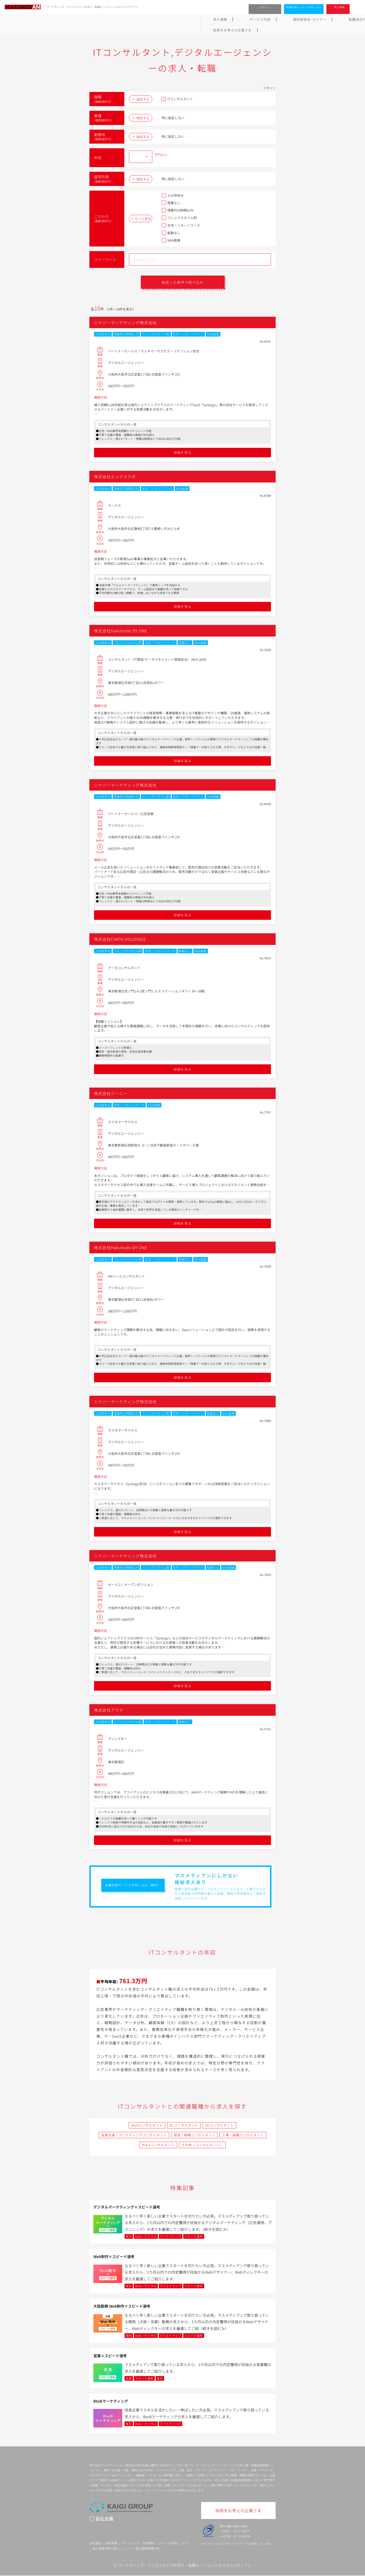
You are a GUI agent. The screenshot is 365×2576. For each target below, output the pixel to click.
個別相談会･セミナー (153, 19)
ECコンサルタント (184, 2125)
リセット (270, 88)
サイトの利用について (174, 2543)
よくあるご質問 (230, 19)
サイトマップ (130, 2543)
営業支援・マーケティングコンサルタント (134, 2135)
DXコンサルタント (219, 2125)
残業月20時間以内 (177, 210)
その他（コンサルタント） (202, 2145)
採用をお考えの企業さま (273, 19)
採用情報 (111, 2543)
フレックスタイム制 (179, 217)
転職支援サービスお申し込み (303, 7)
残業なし (171, 202)
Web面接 (171, 240)
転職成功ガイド (194, 19)
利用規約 (149, 2543)
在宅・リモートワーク (181, 225)
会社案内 (95, 2543)
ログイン (265, 7)
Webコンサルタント (146, 2125)
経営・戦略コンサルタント (194, 2135)
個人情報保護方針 (147, 2548)
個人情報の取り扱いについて (112, 2548)
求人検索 (339, 7)
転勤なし (171, 232)
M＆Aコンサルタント (158, 2145)
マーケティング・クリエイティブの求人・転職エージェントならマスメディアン (184, 2565)
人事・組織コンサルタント (243, 2135)
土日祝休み (173, 195)
